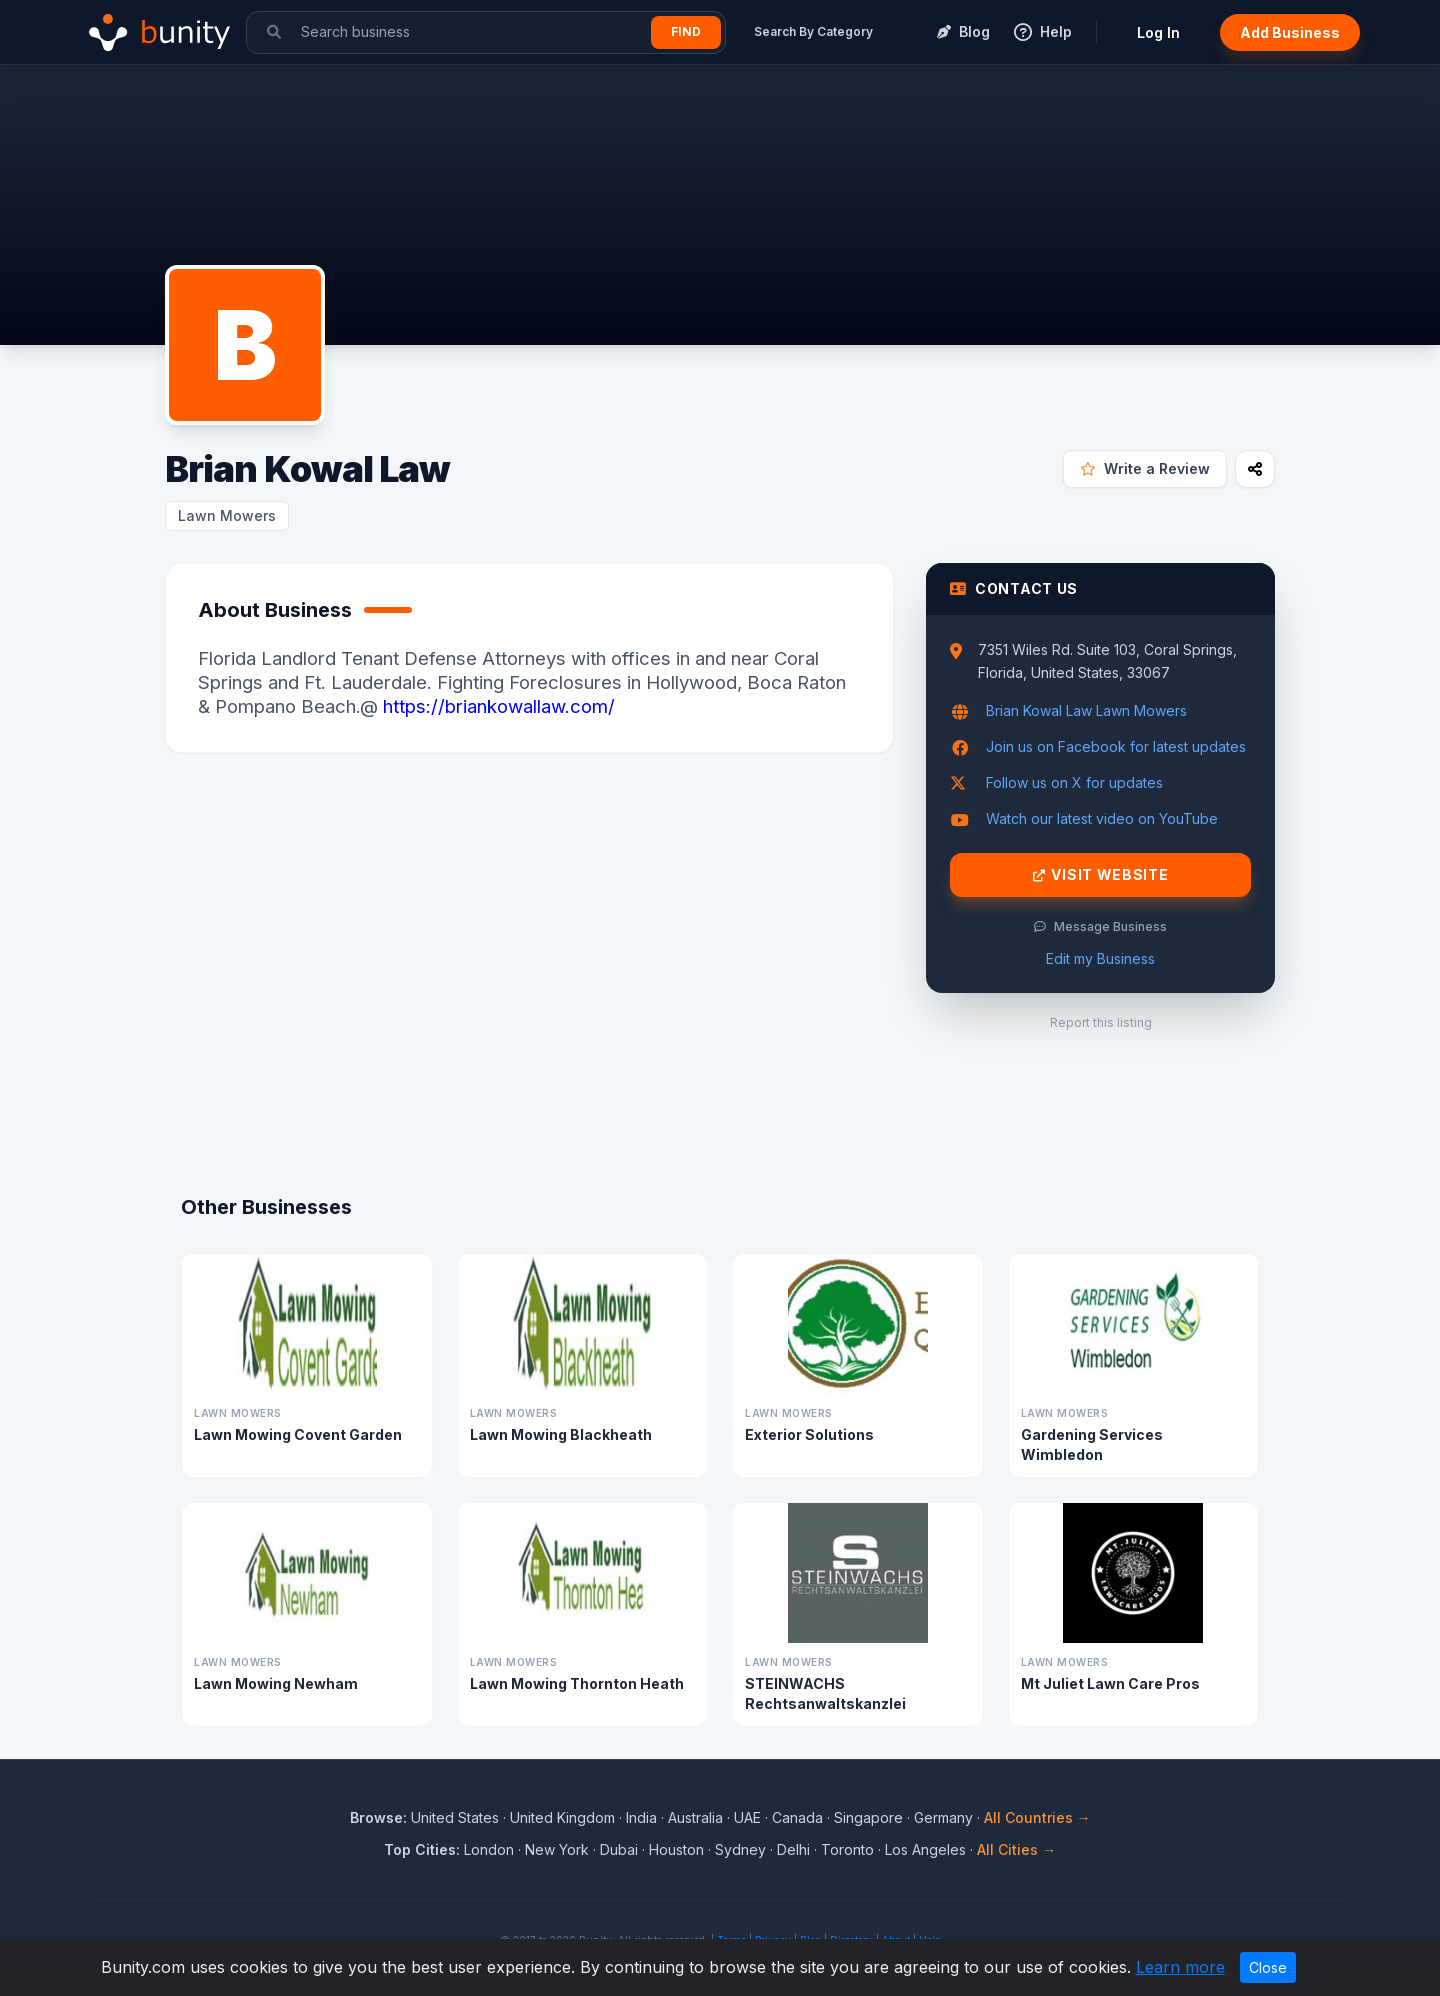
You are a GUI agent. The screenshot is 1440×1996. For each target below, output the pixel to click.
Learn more (1180, 1967)
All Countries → (1037, 1817)
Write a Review (1145, 468)
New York (557, 1849)
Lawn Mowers (227, 515)
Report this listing (1101, 1022)
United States (455, 1817)
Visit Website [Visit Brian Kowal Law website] (1101, 875)
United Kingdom (562, 1817)
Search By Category (813, 31)
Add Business (1290, 32)
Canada (797, 1817)
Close (1268, 1967)
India (641, 1817)
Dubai (619, 1849)
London (489, 1849)
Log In (1158, 32)
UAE (747, 1817)
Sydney (740, 1849)
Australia (695, 1817)
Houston (676, 1849)
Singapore (868, 1817)
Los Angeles (925, 1849)
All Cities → (1016, 1849)
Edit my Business (1100, 958)
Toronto (847, 1849)
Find (686, 31)
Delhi (793, 1849)
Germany (943, 1817)
